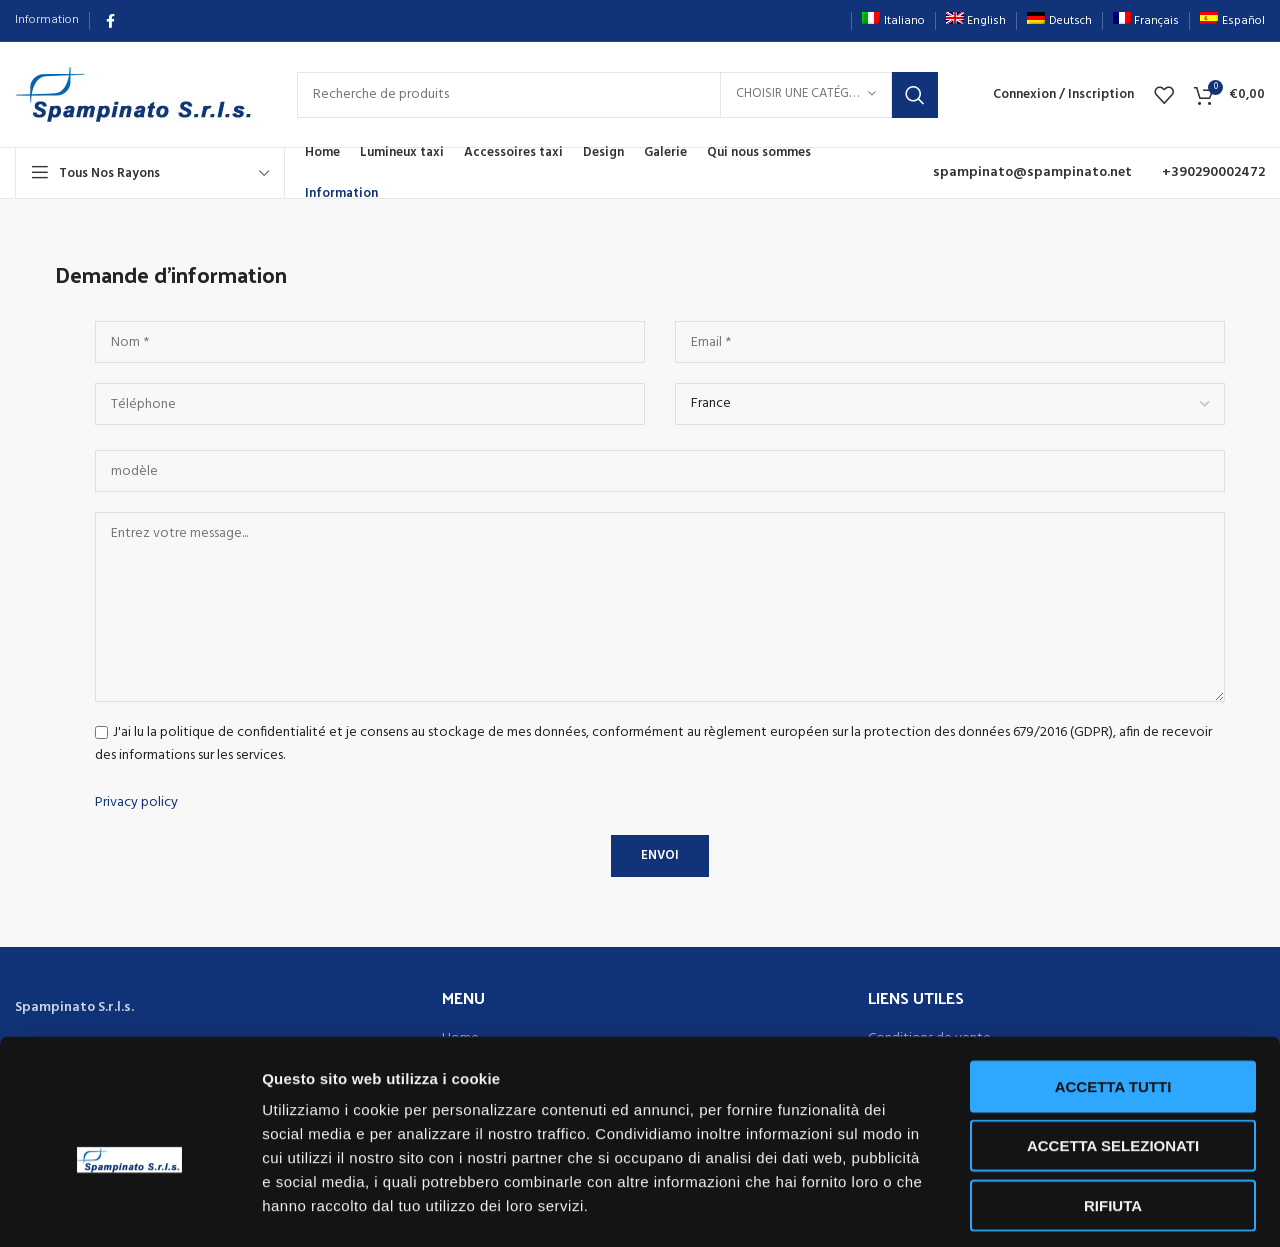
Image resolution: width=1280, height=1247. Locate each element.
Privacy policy (136, 802)
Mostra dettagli (1052, 1207)
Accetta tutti (1113, 999)
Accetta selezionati (1113, 1059)
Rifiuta (1113, 1118)
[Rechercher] (617, 95)
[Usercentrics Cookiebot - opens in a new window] (129, 1208)
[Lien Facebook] (110, 21)
